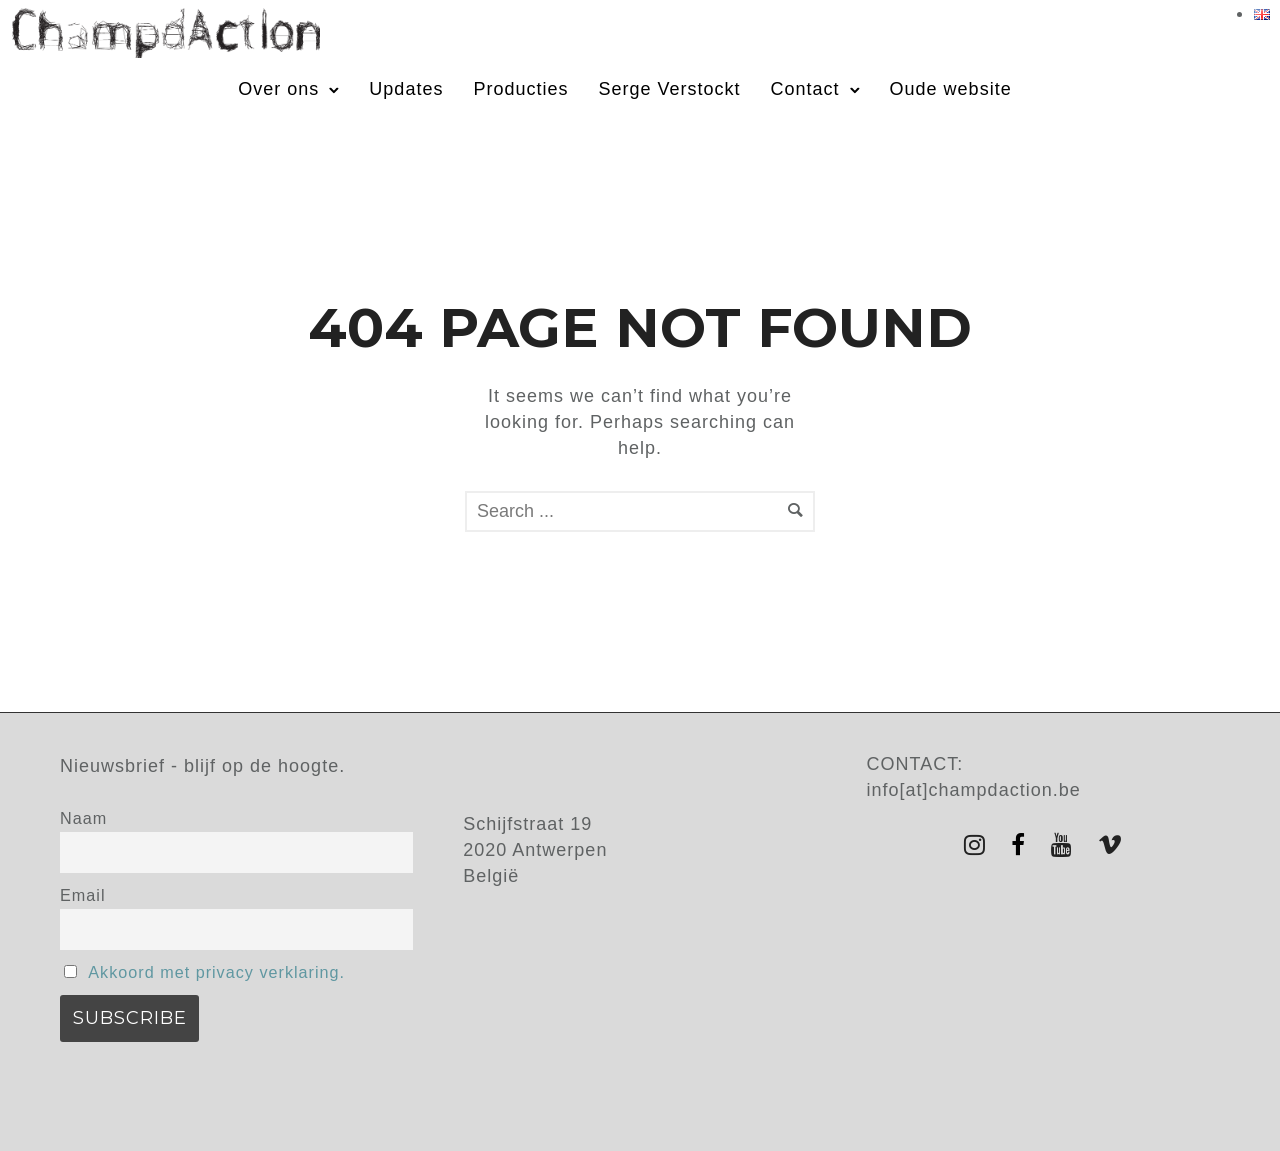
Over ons (278, 89)
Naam (83, 818)
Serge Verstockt (669, 89)
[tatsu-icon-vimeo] (1110, 845)
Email (82, 895)
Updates (406, 89)
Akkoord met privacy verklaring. (216, 972)
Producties (520, 89)
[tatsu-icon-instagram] (980, 845)
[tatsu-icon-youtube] (1067, 845)
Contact (805, 89)
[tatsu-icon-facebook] (1023, 845)
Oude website (951, 89)
